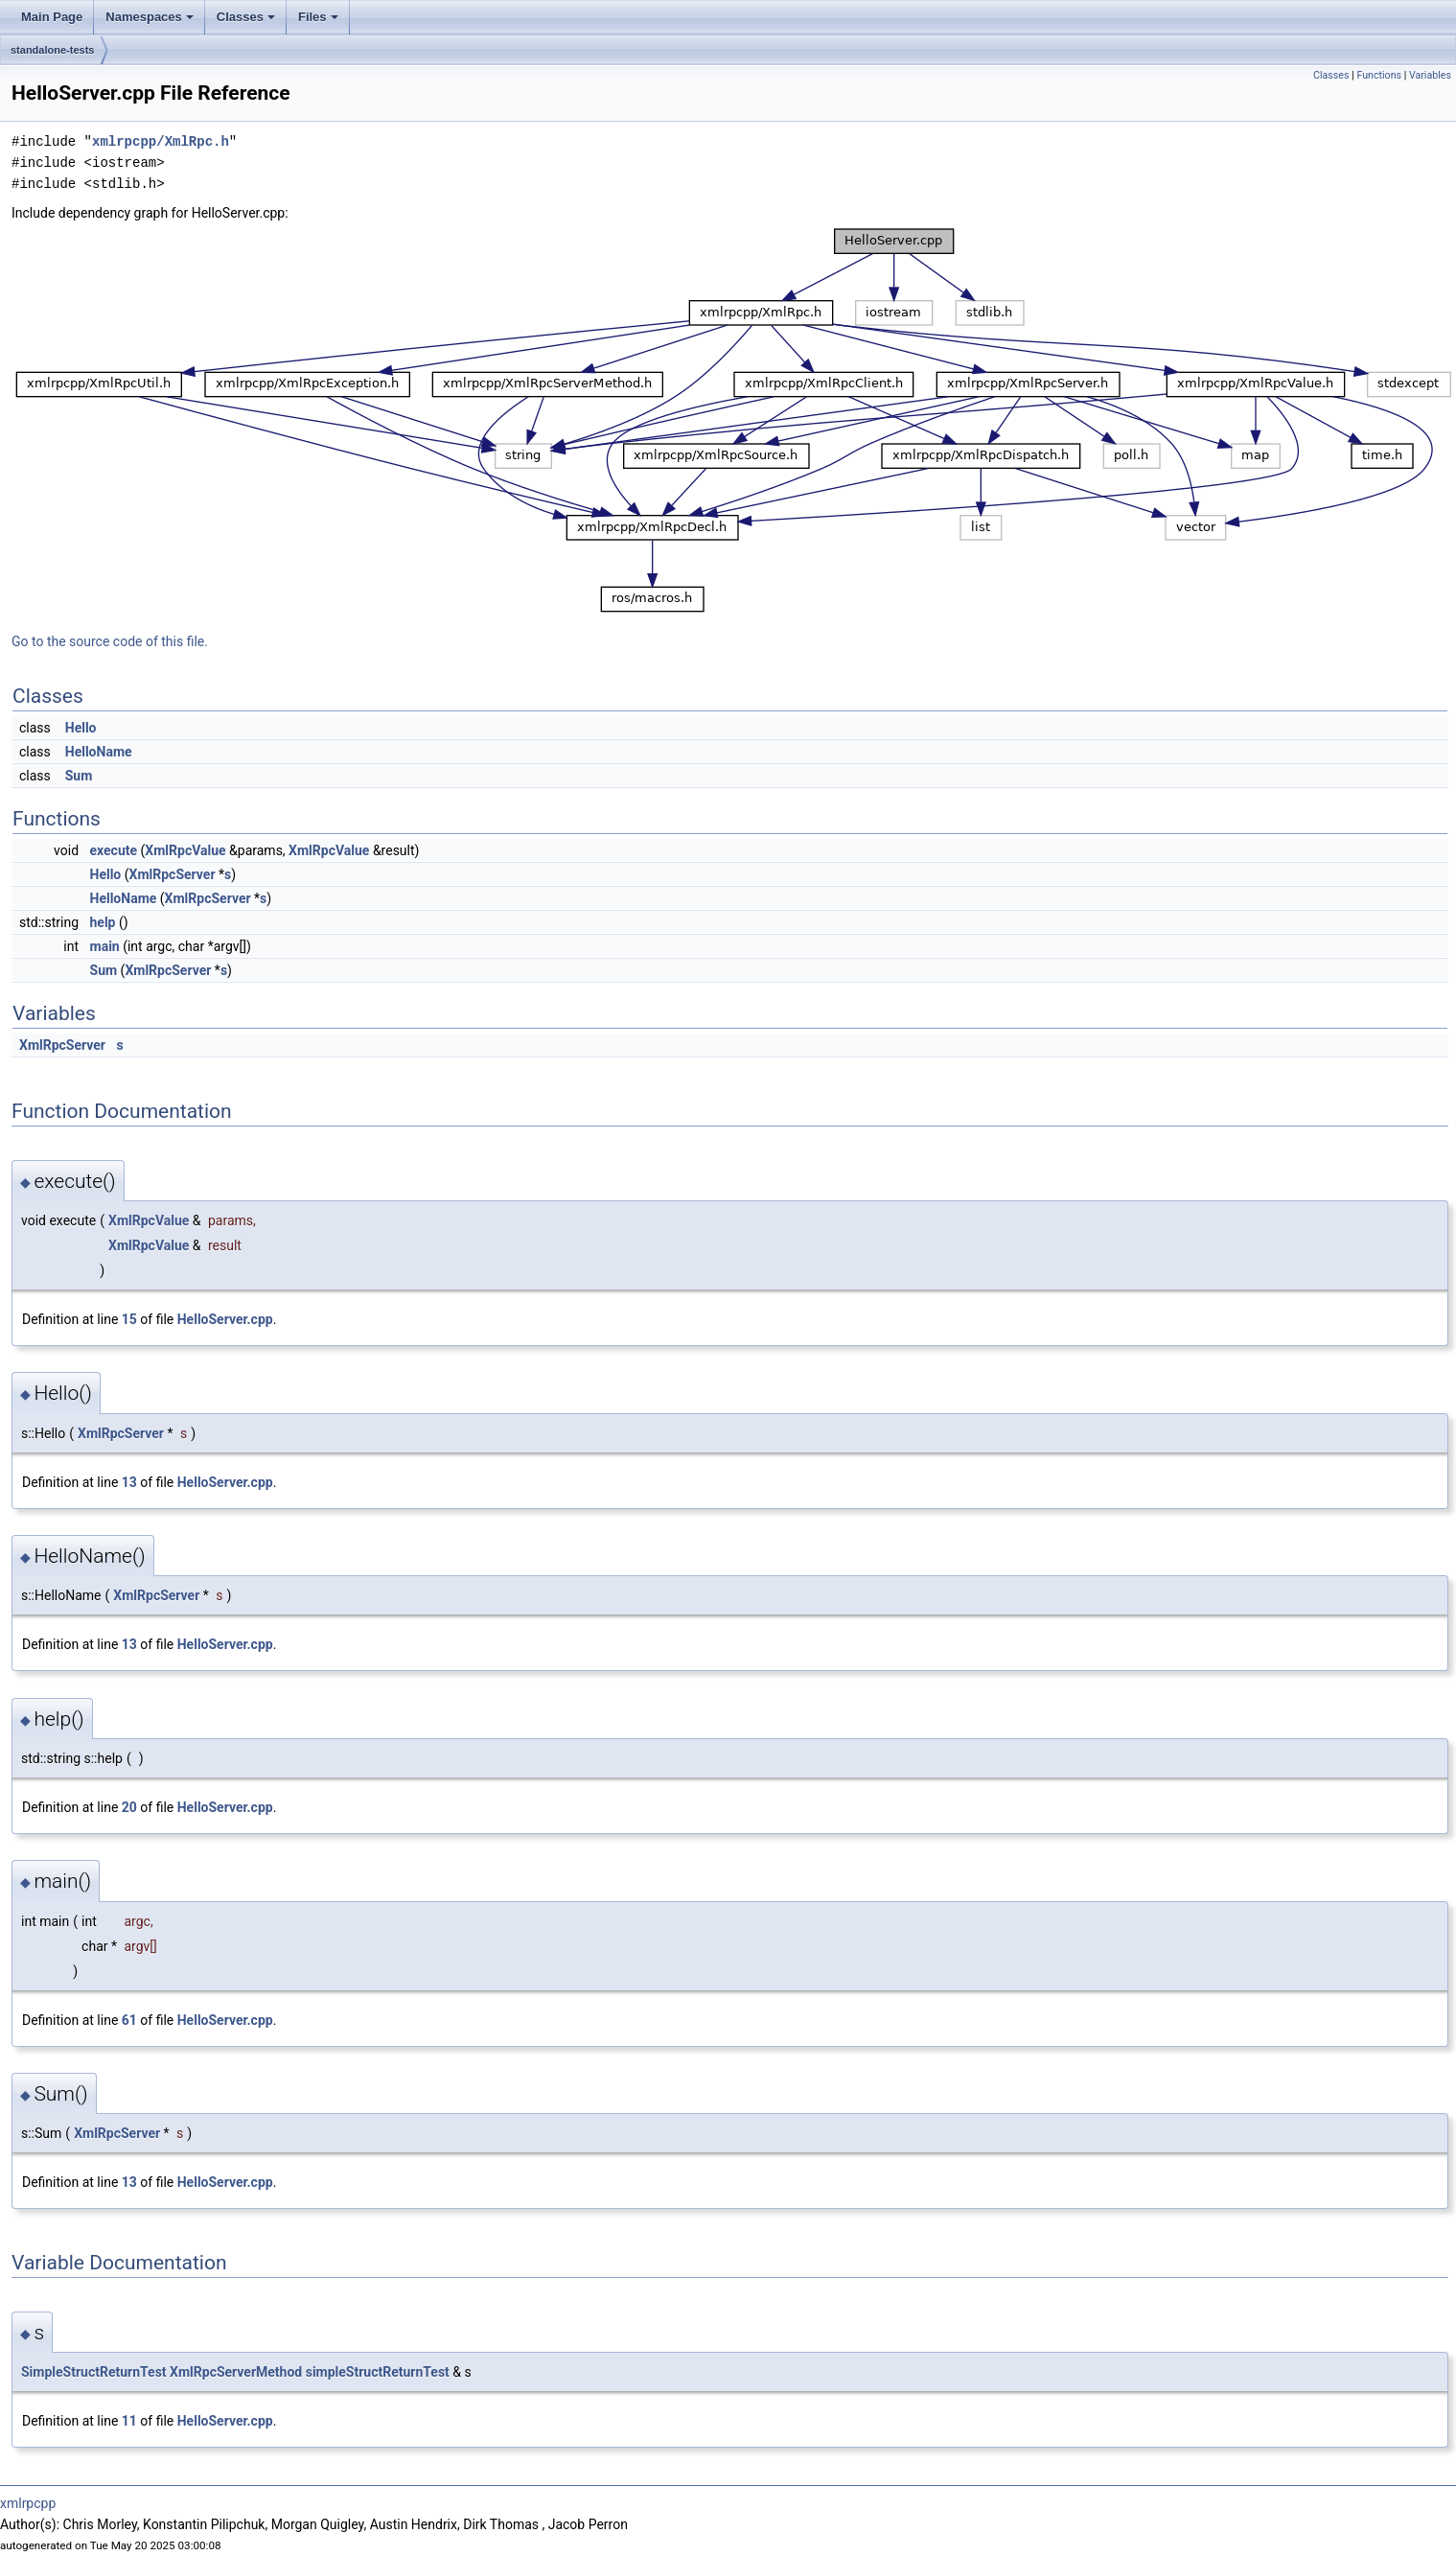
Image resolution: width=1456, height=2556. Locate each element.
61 (129, 2020)
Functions (1378, 75)
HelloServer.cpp (225, 1319)
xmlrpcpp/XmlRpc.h (160, 141)
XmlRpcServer (172, 874)
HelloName (98, 751)
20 (129, 1807)
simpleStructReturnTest (378, 2372)
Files (318, 17)
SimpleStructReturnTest (94, 2372)
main (105, 946)
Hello (81, 727)
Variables (1430, 75)
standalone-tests (52, 50)
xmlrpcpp (28, 2503)
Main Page (51, 17)
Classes (246, 17)
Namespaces (149, 17)
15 (129, 1319)
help (103, 922)
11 (129, 2420)
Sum (79, 775)
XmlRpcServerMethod (236, 2372)
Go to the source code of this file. (110, 641)
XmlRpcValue (185, 850)
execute (114, 850)
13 (129, 1482)
